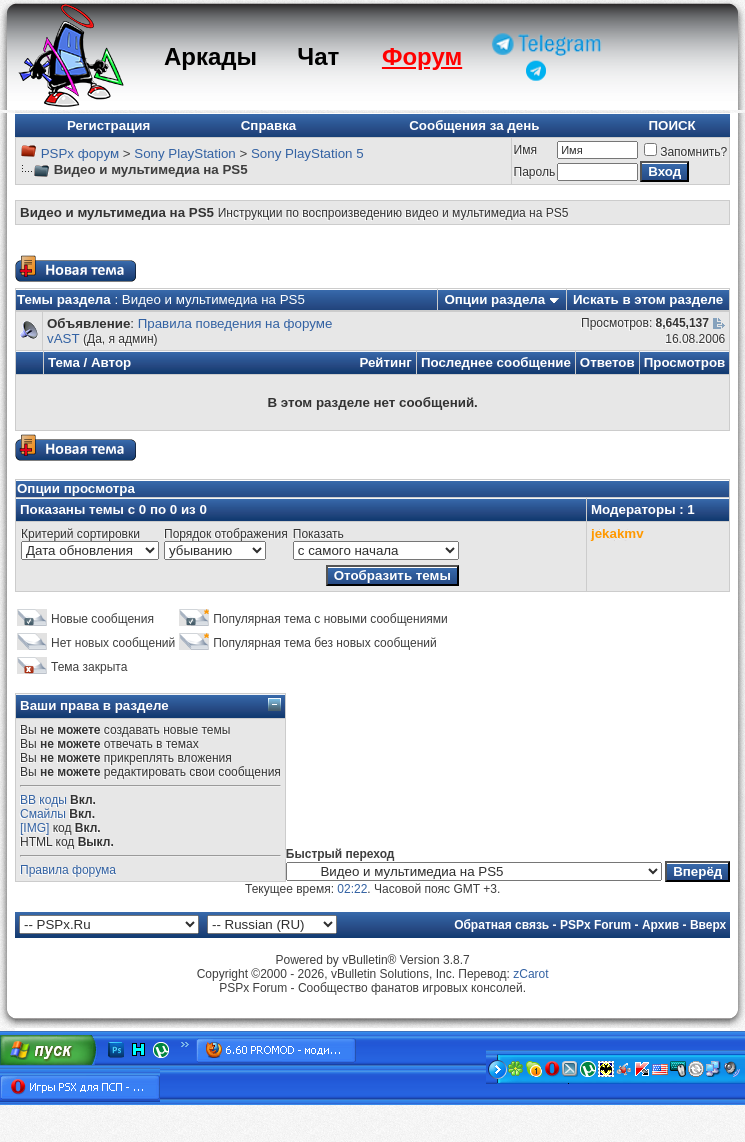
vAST (63, 338)
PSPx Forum (595, 925)
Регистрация (108, 125)
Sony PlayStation (185, 153)
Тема (64, 362)
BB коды (43, 800)
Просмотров (685, 362)
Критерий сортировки (80, 534)
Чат (318, 56)
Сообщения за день (474, 125)
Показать (318, 534)
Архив (660, 925)
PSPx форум (80, 153)
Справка (269, 125)
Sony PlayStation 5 (307, 153)
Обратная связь (501, 925)
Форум (422, 56)
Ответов (607, 362)
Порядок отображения (226, 534)
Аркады (210, 56)
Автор (111, 362)
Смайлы (43, 814)
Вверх (708, 925)
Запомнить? (685, 152)
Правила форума (68, 870)
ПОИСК (671, 125)
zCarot (530, 974)
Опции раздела (494, 299)
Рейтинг (385, 362)
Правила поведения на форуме (235, 323)
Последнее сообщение (496, 362)
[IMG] (34, 828)
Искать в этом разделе (648, 299)
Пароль (535, 172)
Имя (525, 150)
